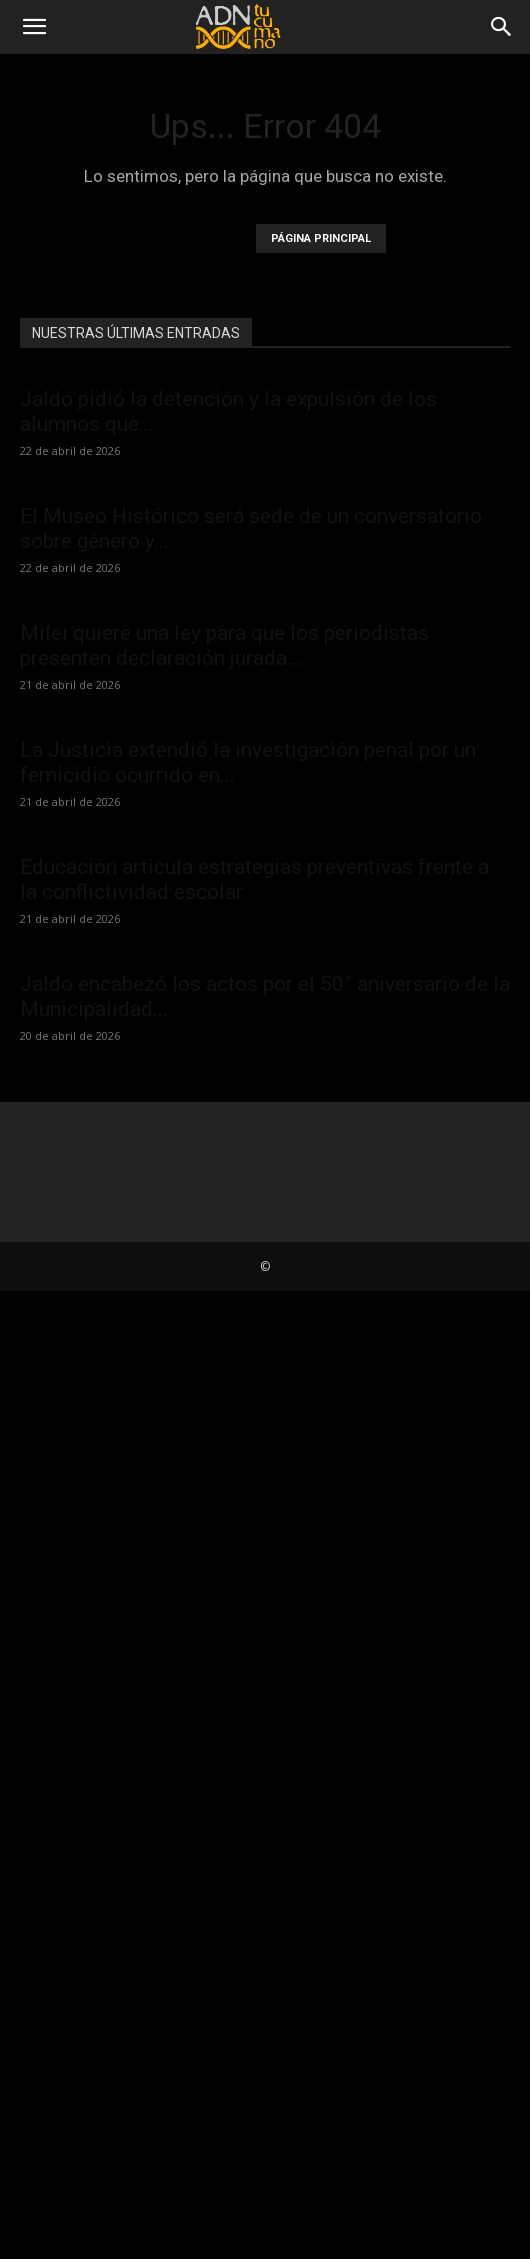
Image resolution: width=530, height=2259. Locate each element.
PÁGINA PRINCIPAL (321, 238)
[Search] (502, 27)
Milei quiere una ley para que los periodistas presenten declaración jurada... (224, 645)
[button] (34, 27)
